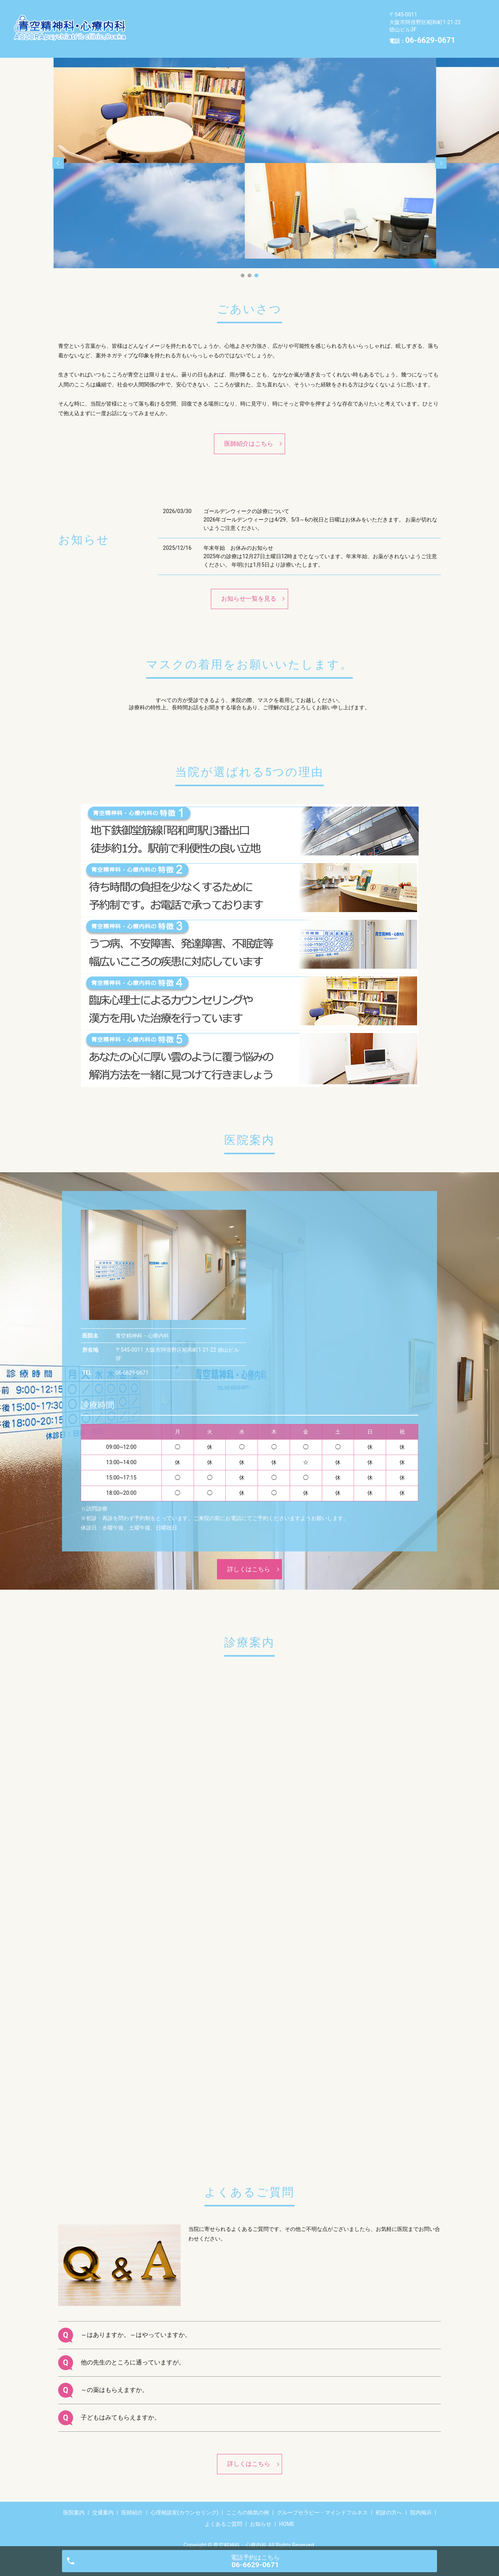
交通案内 (198, 10)
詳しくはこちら (248, 1557)
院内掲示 (159, 34)
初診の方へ (337, 23)
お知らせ (254, 34)
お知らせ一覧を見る (248, 586)
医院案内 (159, 10)
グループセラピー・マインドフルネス (258, 23)
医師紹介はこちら (248, 431)
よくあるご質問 (207, 34)
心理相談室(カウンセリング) (301, 10)
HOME (290, 34)
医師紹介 (237, 10)
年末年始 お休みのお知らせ (238, 536)
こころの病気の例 (171, 23)
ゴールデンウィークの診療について (246, 499)
